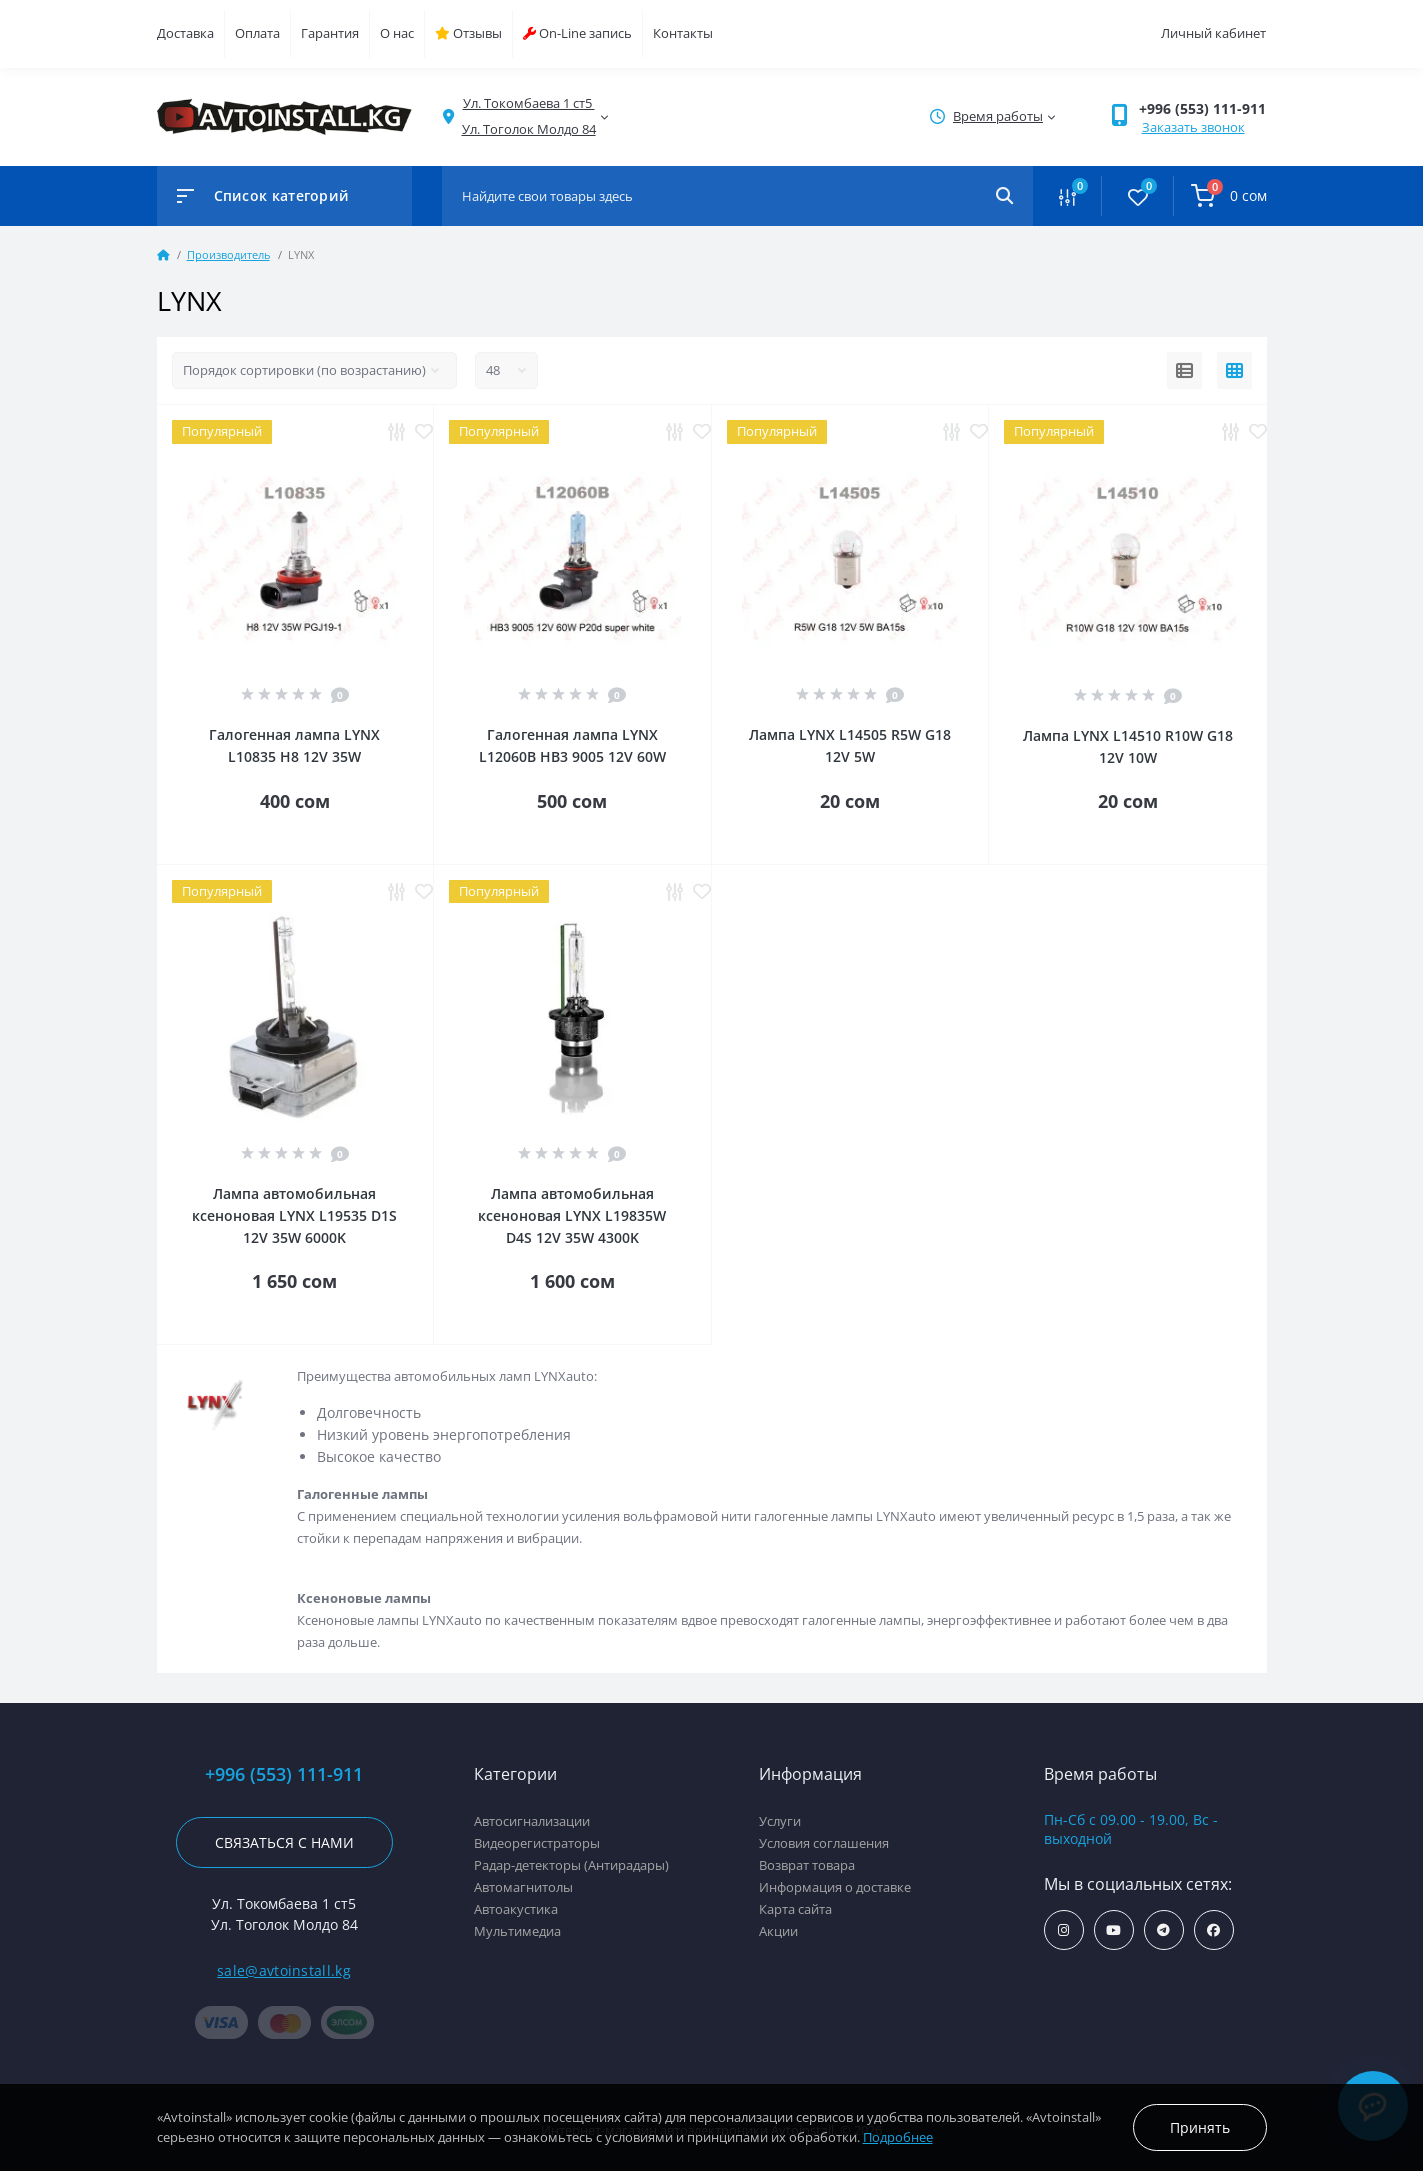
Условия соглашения (824, 1843)
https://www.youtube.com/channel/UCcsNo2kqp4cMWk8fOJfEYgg (1113, 1930)
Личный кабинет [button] (1213, 33)
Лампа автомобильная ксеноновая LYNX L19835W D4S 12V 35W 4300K (572, 1215)
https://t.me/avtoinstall (1163, 1930)
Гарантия (330, 33)
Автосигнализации (532, 1821)
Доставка (185, 33)
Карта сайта (795, 1909)
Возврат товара (807, 1865)
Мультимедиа (517, 1931)
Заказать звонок (1193, 127)
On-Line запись (577, 33)
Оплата (257, 33)
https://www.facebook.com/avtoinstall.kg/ (1213, 1930)
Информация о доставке (835, 1887)
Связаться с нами (284, 1842)
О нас (397, 33)
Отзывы (468, 33)
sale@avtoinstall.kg (284, 1970)
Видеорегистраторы (537, 1843)
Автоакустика (516, 1909)
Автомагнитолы (523, 1887)
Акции (778, 1931)
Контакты (683, 33)
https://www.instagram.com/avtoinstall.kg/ (1063, 1930)
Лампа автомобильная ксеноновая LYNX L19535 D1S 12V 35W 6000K (294, 1215)
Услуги (780, 1821)
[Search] (1004, 196)
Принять (1200, 2127)
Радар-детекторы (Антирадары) (571, 1865)
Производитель (228, 254)
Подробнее (898, 2137)
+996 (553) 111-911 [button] (1202, 108)
